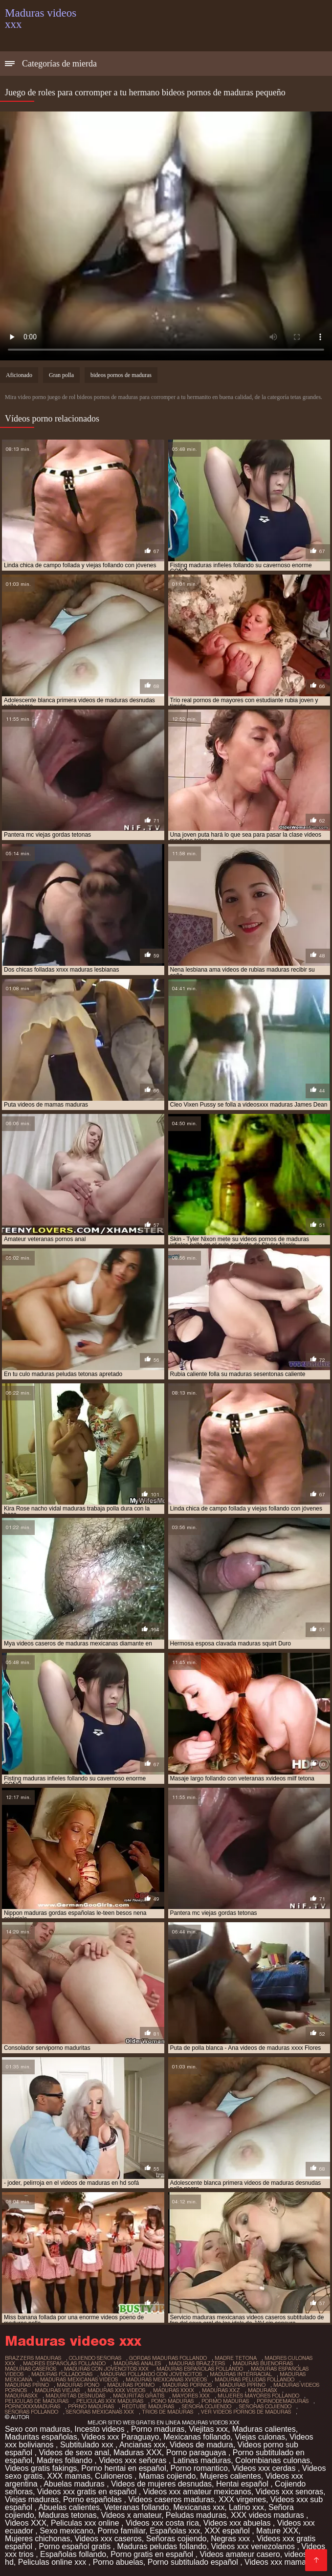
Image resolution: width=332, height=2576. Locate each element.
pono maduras (172, 2401)
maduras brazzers (197, 2363)
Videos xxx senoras (289, 2491)
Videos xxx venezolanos (254, 2546)
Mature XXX (277, 2531)
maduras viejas (57, 2390)
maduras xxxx (173, 2390)
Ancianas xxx (142, 2445)
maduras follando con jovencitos (151, 2374)
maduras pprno (243, 2385)
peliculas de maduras (36, 2401)
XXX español (228, 2531)
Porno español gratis (75, 2546)
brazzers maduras (33, 2358)
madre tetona (236, 2358)
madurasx (262, 2390)
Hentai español (243, 2484)
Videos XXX (25, 2523)
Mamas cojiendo (167, 2476)
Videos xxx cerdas (265, 2468)
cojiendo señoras (95, 2358)
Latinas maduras (202, 2460)
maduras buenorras (263, 2363)
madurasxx (21, 2395)
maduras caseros (30, 2369)
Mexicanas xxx (198, 2507)
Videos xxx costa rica (162, 2523)
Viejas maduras (32, 2499)
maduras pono (78, 2385)
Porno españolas (93, 2499)
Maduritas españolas (41, 2437)
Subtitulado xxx (87, 2445)
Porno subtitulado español (194, 2562)
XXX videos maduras (268, 2515)
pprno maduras (91, 2406)
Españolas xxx (175, 2531)
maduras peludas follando (254, 2379)
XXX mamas (68, 2476)
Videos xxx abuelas (238, 2523)
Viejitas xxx (208, 2429)
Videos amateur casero (239, 2554)
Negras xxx (231, 2538)
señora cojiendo (206, 2406)
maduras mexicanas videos (79, 2379)
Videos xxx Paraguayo (120, 2437)
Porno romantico (199, 2468)
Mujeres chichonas (37, 2538)
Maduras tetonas (68, 2515)
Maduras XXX (137, 2452)
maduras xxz (221, 2390)
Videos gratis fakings (41, 2468)
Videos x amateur (131, 2515)
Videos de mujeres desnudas (161, 2484)
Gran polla (61, 375)
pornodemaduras (283, 2401)
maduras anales (137, 2363)
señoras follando (31, 2412)
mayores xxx (191, 2395)
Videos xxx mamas (277, 2562)
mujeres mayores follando (258, 2395)
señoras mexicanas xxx (100, 2412)
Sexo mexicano (66, 2531)
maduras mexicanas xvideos (166, 2379)
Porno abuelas (118, 2562)
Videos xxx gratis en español (88, 2491)
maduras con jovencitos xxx (106, 2369)
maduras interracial (241, 2374)
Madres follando (65, 2460)
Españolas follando (73, 2554)
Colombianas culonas (272, 2460)
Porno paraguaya (197, 2452)
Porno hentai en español (123, 2468)
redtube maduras (148, 2406)
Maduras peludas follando (161, 2546)
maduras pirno (27, 2385)
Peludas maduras (196, 2515)
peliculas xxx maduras (109, 2401)
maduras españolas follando (199, 2369)
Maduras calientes (264, 2429)
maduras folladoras (61, 2374)
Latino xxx (246, 2507)
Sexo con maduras (37, 2429)
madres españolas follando (64, 2363)
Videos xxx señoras (134, 2460)
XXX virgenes (242, 2499)
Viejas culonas (260, 2437)
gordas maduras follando (168, 2358)
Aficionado (19, 375)
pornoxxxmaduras (32, 2406)
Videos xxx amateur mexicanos (197, 2491)
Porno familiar (121, 2531)
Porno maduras (157, 2429)
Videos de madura (201, 2445)
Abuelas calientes (69, 2507)
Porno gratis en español (153, 2554)
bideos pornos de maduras (121, 375)
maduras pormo (131, 2385)
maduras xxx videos (116, 2390)
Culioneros (114, 2476)
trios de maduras (167, 2412)
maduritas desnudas (75, 2395)
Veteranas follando (136, 2507)
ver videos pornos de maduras (246, 2412)
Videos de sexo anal (74, 2452)
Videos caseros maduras (171, 2499)
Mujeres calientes (230, 2476)
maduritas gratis (138, 2395)
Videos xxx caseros (108, 2538)
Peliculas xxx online (86, 2523)
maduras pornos (187, 2385)
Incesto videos (100, 2429)
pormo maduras (225, 2401)
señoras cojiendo (265, 2406)
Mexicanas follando (196, 2437)
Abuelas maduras (75, 2484)
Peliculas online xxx (53, 2562)
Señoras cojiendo (176, 2538)
